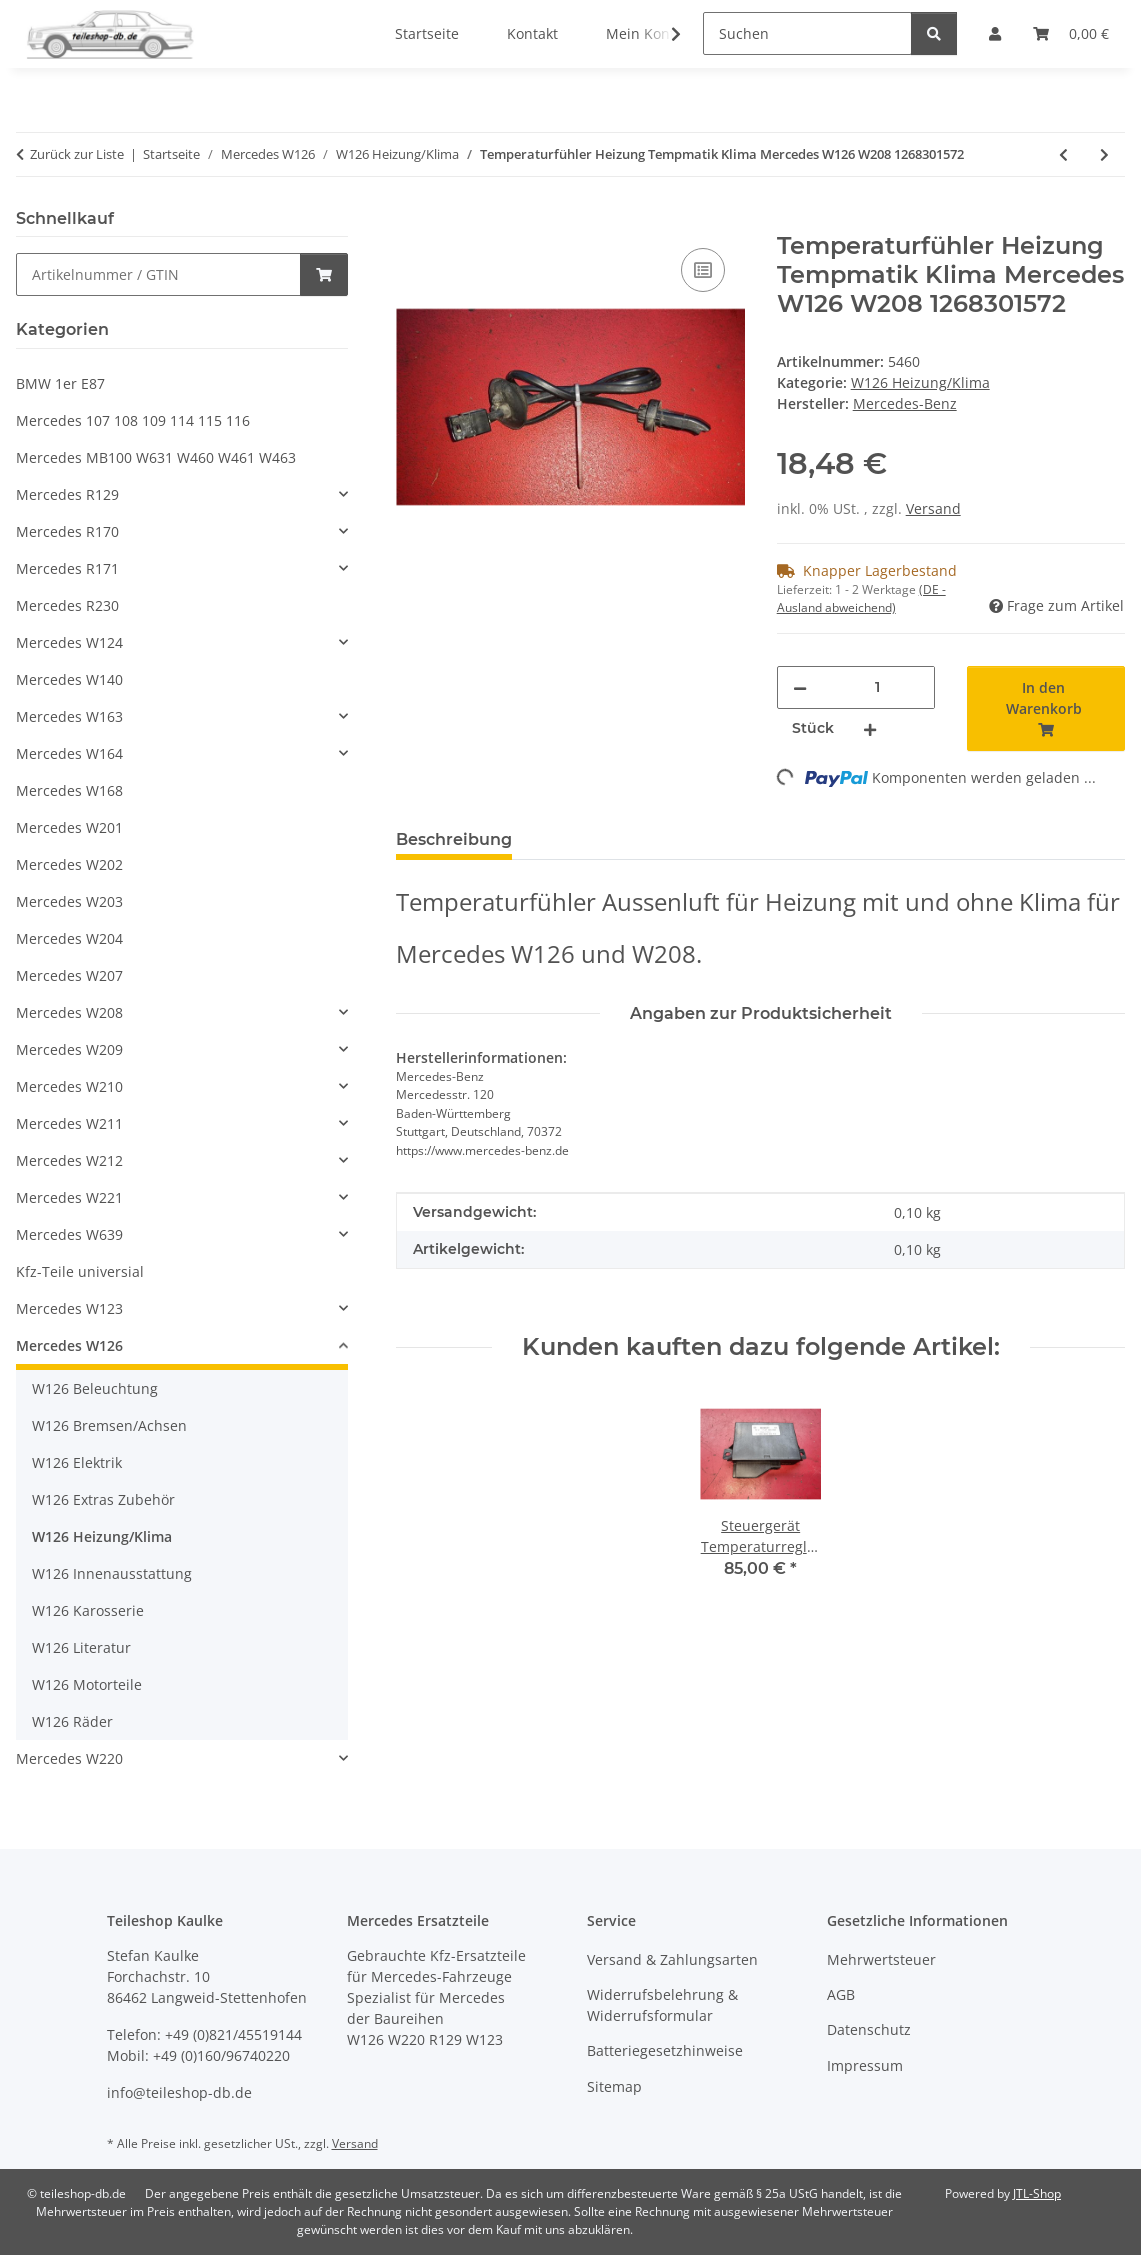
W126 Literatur (81, 1647)
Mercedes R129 (67, 494)
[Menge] (877, 687)
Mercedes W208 (69, 1012)
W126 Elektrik (77, 1462)
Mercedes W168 (69, 790)
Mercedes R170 (67, 531)
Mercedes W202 (69, 864)
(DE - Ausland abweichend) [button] (861, 598)
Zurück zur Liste (77, 154)
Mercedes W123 (69, 1308)
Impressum (865, 2065)
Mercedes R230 (67, 605)
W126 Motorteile (87, 1684)
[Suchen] (807, 33)
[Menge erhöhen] (870, 728)
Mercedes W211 (69, 1123)
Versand (933, 508)
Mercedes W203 (69, 901)
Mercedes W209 (69, 1049)
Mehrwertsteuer (881, 1959)
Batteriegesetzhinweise (665, 2050)
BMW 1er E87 (60, 383)
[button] (663, 34)
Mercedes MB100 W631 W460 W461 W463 (156, 457)
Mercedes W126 (69, 1345)
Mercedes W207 (69, 975)
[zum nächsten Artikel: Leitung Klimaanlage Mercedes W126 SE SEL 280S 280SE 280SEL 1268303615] (1104, 154)
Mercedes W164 (69, 753)
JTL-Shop (1037, 2193)
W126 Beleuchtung (95, 1388)
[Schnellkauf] (158, 274)
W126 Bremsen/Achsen (109, 1425)
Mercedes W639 (69, 1234)
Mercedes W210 (69, 1086)
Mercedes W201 (69, 827)
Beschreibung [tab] (454, 839)
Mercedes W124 (69, 642)
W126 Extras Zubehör (103, 1499)
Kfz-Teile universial (80, 1271)
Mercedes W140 (69, 679)
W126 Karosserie (88, 1610)
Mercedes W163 (69, 716)
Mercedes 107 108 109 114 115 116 (133, 420)
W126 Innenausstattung (112, 1573)
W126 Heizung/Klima (920, 382)
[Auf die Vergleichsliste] (703, 270)
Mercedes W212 (69, 1160)
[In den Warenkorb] (412, 221)
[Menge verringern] (800, 687)
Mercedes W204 (69, 938)
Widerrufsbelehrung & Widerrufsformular (662, 2005)
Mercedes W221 (69, 1197)
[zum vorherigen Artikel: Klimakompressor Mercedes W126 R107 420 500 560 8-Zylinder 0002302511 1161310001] (1063, 154)
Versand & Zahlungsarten (672, 1959)
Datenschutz (869, 2029)
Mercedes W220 (69, 1758)
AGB (841, 1994)
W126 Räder (72, 1721)
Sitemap (614, 2086)
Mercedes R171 (67, 568)
